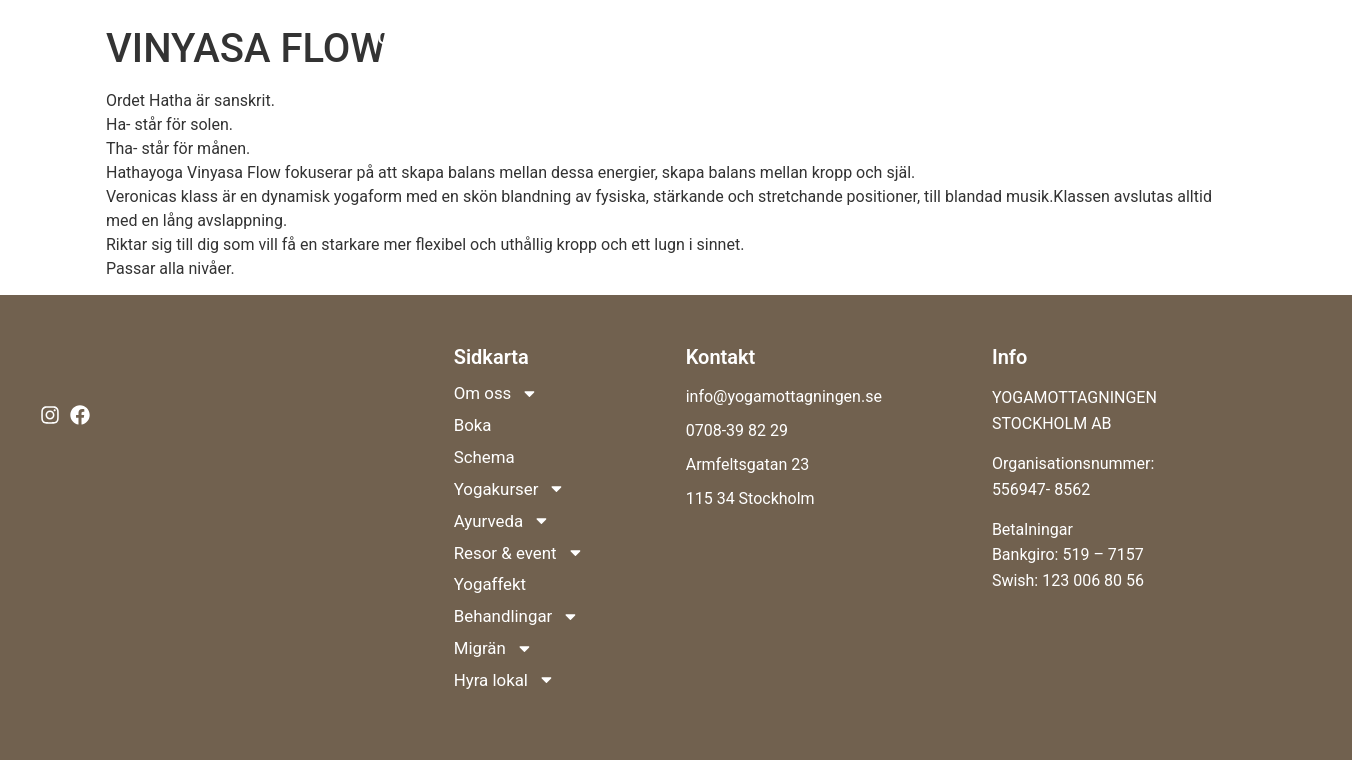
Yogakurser (699, 38)
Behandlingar (1234, 38)
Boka (509, 37)
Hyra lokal (1258, 84)
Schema (583, 37)
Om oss (421, 38)
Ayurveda (831, 38)
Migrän (1139, 84)
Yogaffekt (1106, 37)
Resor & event (974, 38)
